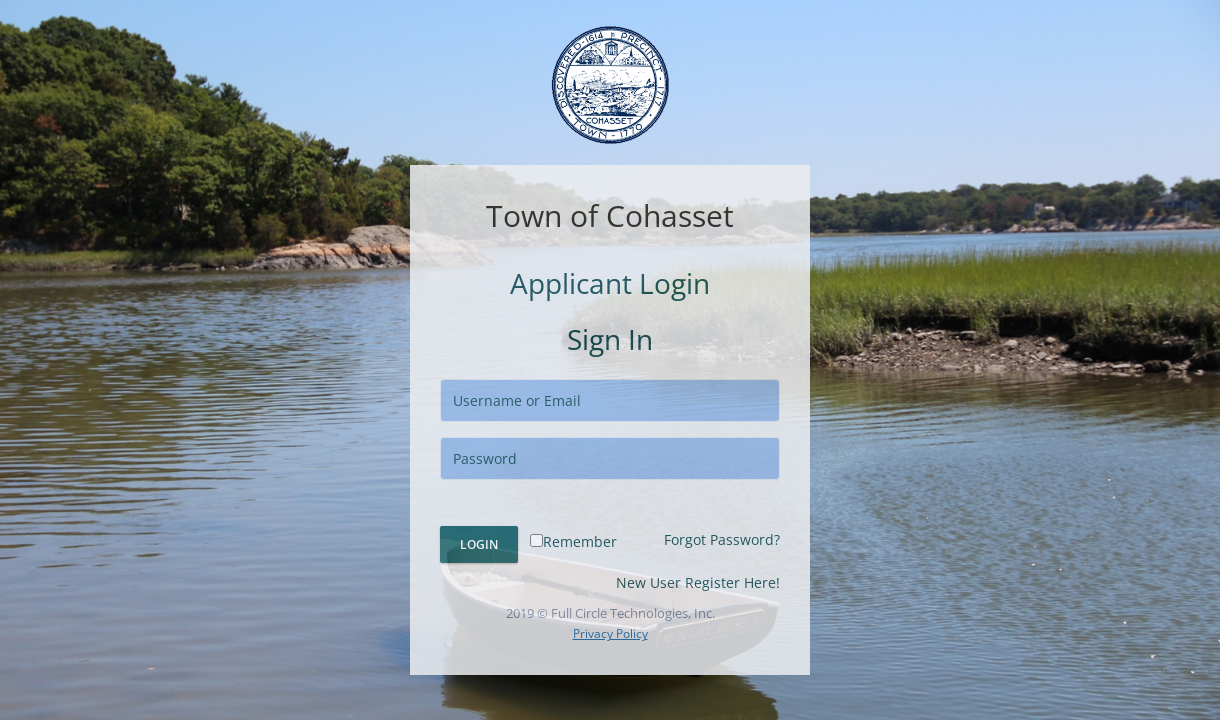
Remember (573, 541)
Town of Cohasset (610, 215)
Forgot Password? (722, 539)
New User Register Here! (698, 582)
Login (479, 544)
